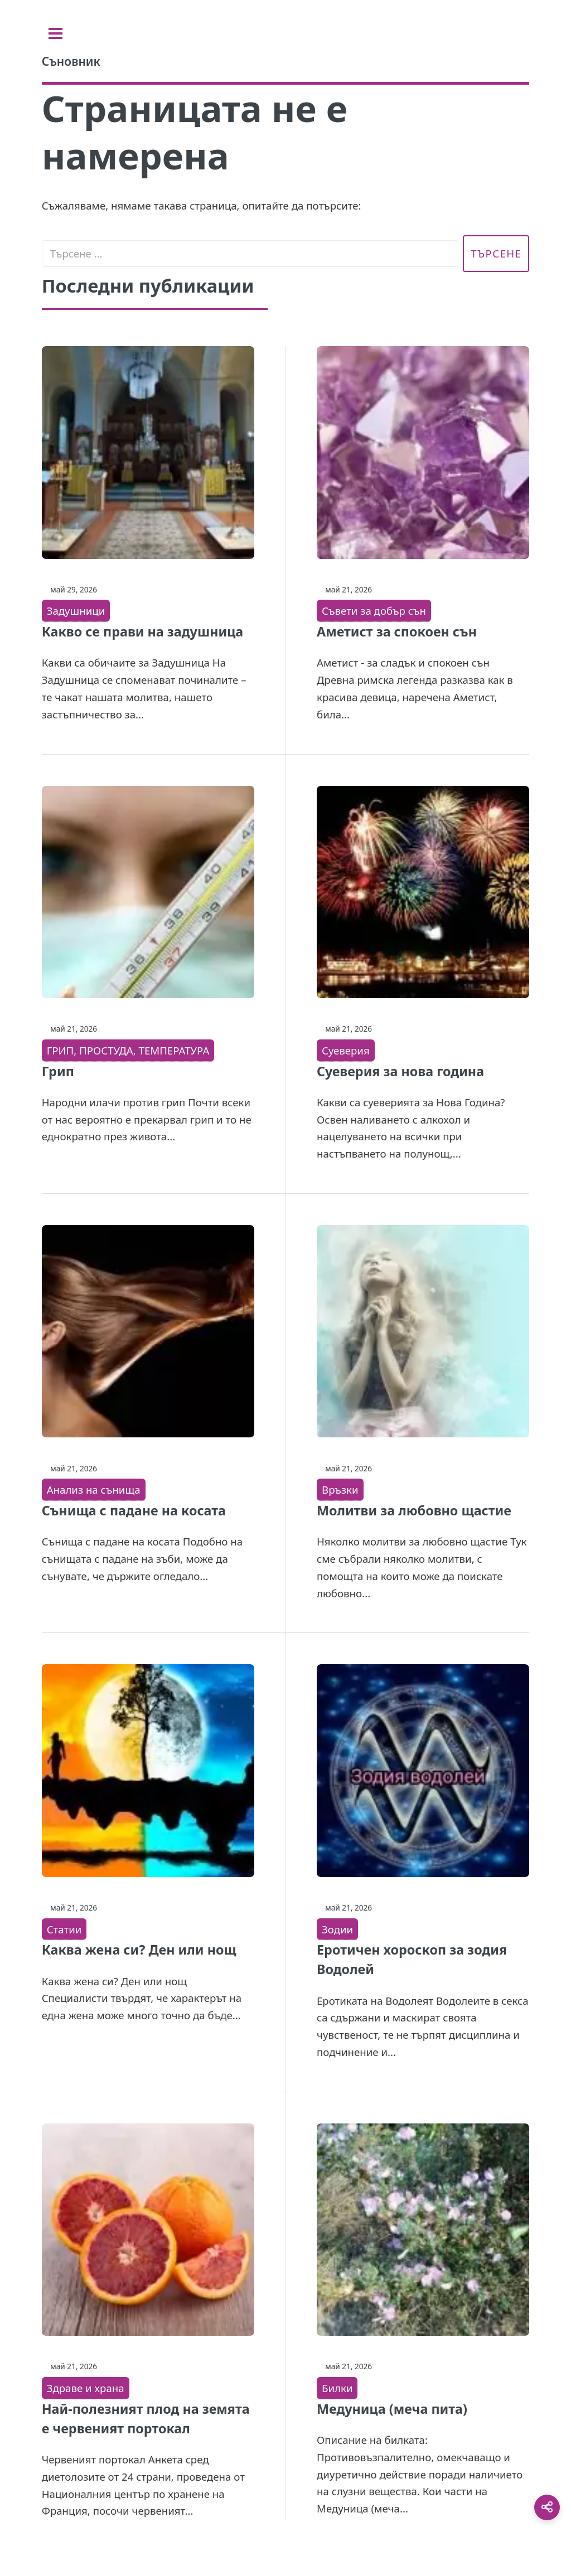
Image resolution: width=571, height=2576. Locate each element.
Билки (337, 2388)
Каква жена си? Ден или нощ (139, 1949)
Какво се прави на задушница (143, 631)
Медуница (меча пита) (392, 2409)
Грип (58, 1071)
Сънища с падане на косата (134, 1510)
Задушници (76, 611)
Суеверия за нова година (400, 1071)
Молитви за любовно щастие (414, 1510)
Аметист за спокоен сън (397, 631)
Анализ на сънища (94, 1489)
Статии (64, 1929)
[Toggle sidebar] (55, 33)
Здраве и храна (85, 2388)
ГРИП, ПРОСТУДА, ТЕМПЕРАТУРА (128, 1050)
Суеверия (346, 1050)
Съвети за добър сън (374, 611)
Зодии (337, 1929)
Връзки (340, 1489)
